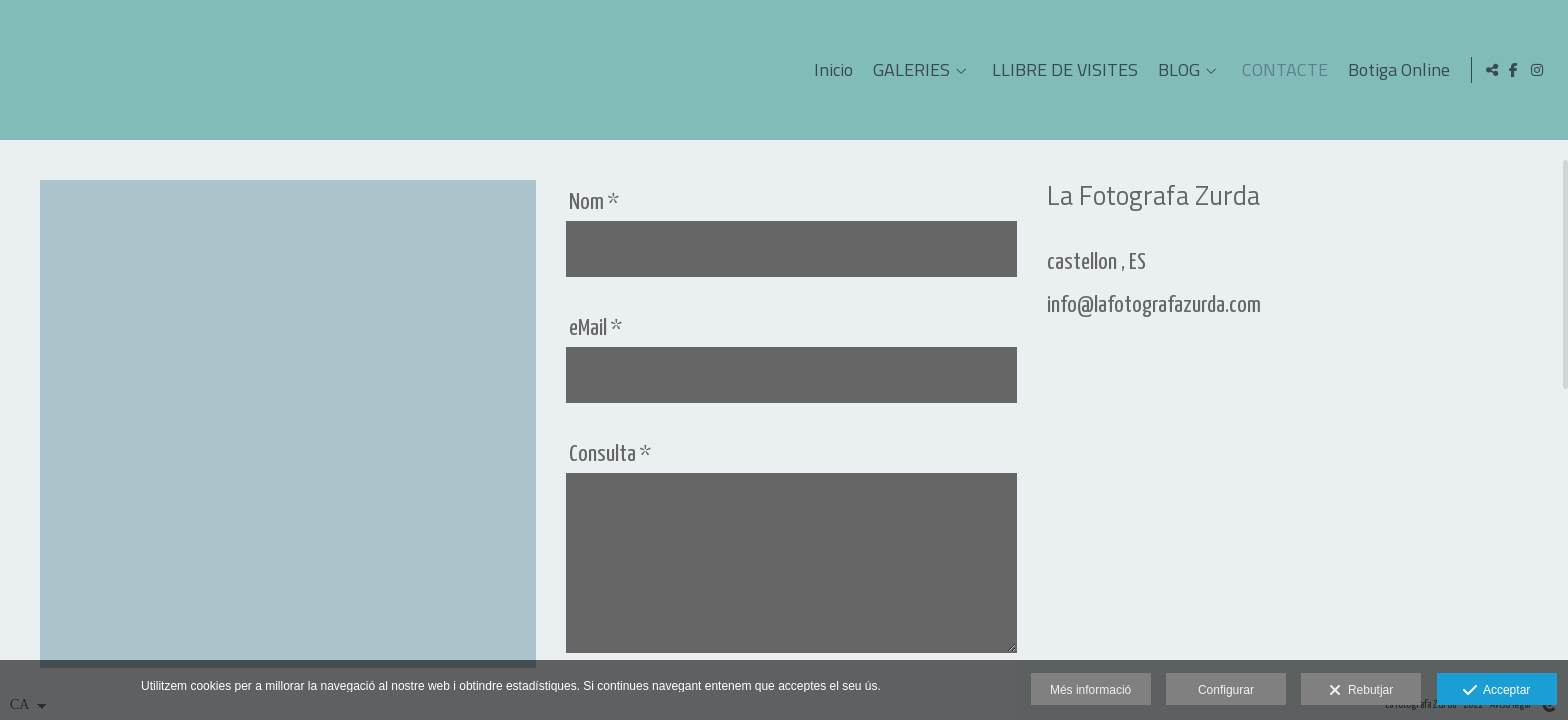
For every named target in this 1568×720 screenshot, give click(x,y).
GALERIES (907, 70)
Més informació (1090, 690)
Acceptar (1496, 691)
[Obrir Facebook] (1514, 70)
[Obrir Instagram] (1537, 70)
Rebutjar (1361, 691)
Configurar (1226, 690)
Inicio (829, 70)
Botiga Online (1395, 70)
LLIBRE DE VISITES (1061, 70)
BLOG (1175, 70)
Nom (594, 202)
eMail (595, 328)
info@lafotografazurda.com (1154, 305)
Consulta (610, 454)
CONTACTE (1281, 70)
